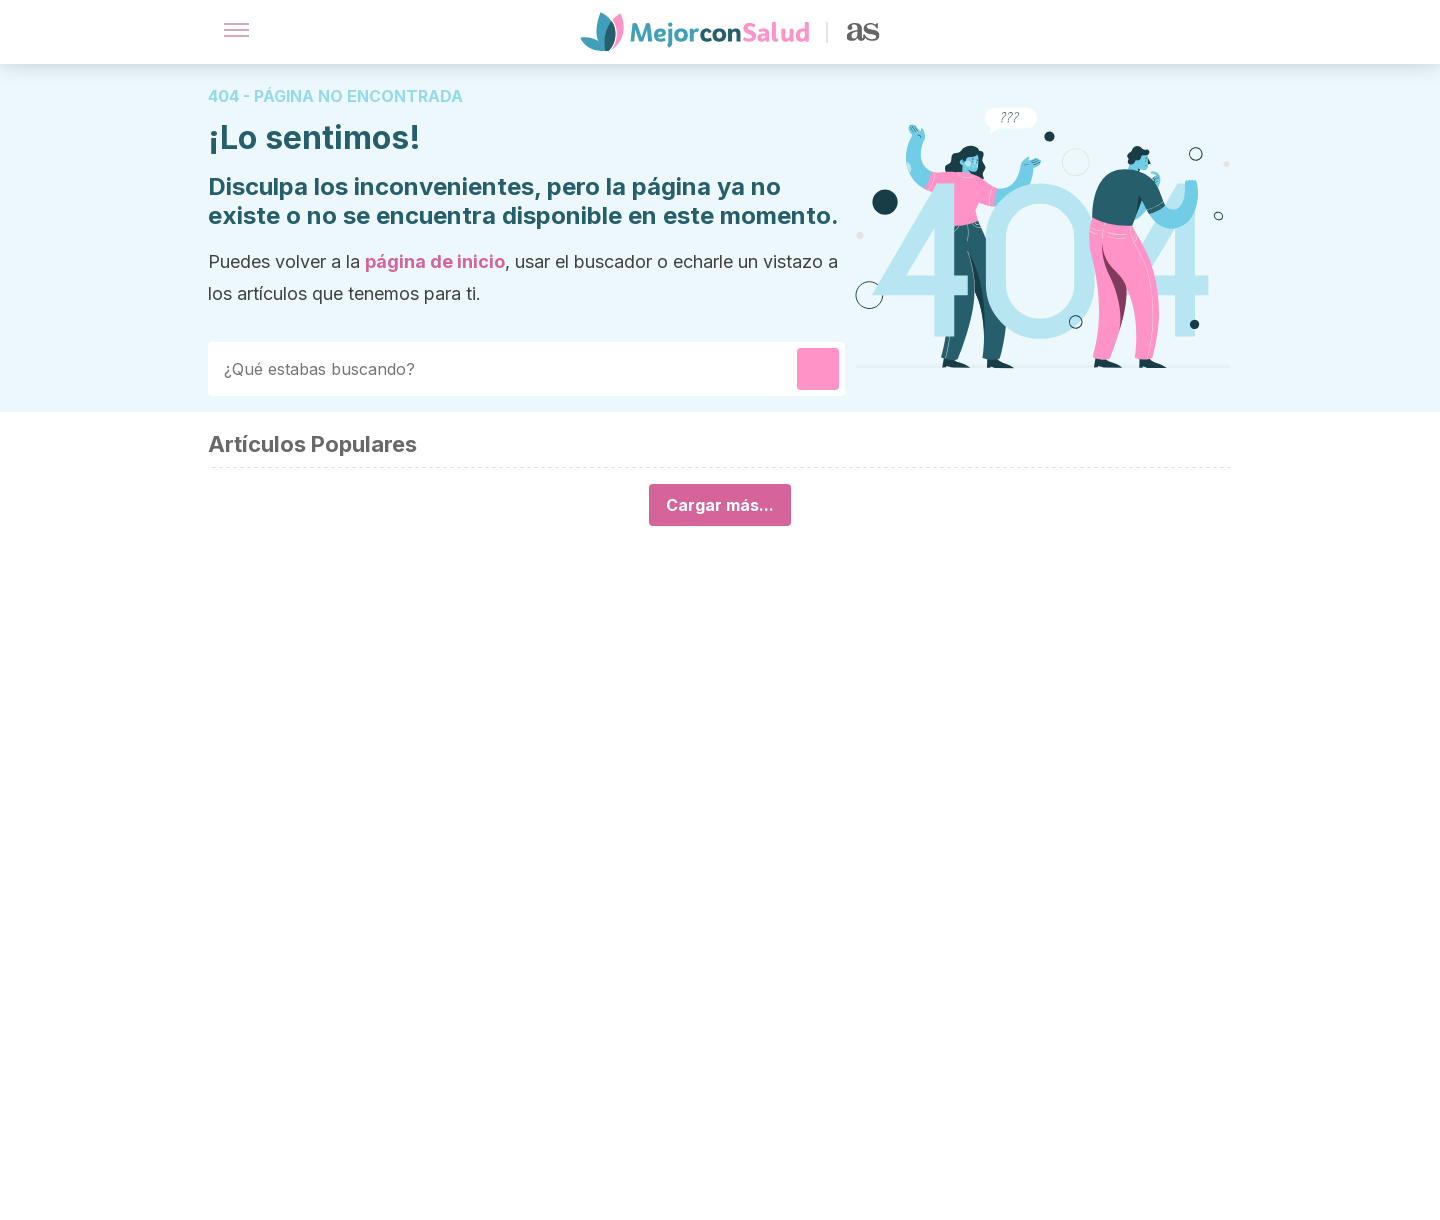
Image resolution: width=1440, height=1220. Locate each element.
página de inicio (435, 261)
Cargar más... (720, 505)
